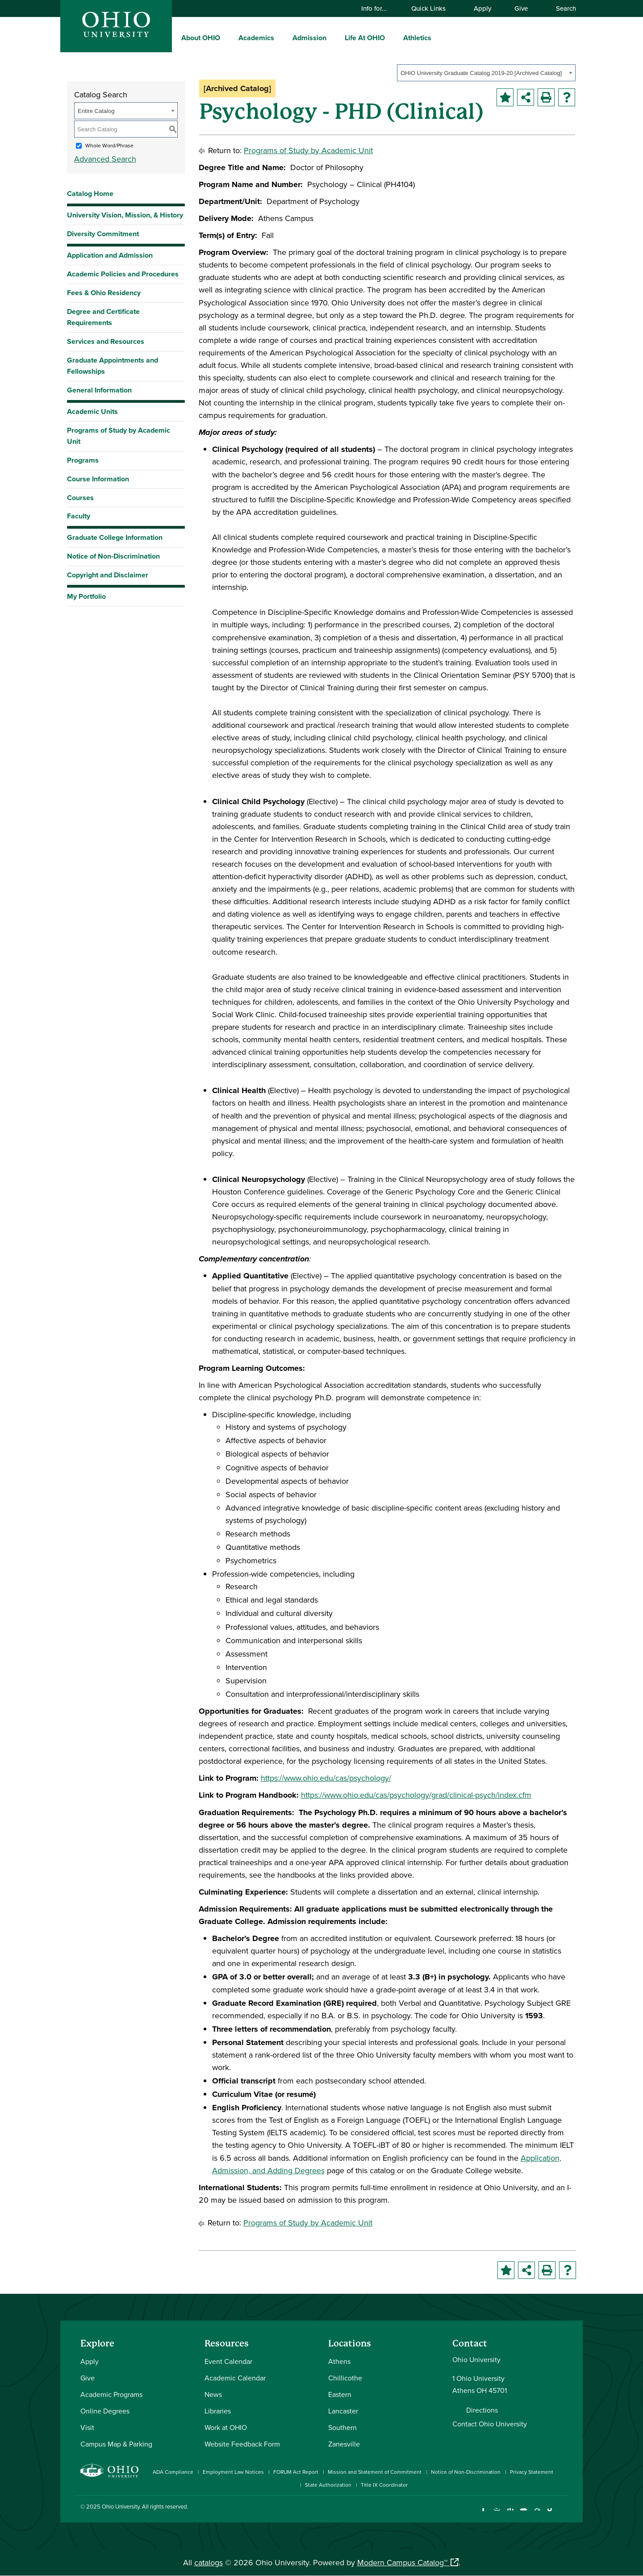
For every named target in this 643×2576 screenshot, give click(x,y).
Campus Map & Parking (116, 2444)
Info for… (378, 8)
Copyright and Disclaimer (107, 575)
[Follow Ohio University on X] (537, 2513)
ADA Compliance (173, 2472)
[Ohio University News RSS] (563, 2513)
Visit (87, 2427)
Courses (80, 498)
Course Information (98, 479)
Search (561, 8)
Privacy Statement (531, 2472)
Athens (339, 2361)
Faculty (78, 516)
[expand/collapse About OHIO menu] (227, 37)
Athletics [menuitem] (417, 38)
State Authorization (328, 2484)
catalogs (208, 2562)
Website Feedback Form (242, 2444)
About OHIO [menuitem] (200, 38)
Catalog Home (90, 193)
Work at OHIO (226, 2427)
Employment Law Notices (233, 2472)
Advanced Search (105, 158)
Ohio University (120, 2506)
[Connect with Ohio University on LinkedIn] (510, 2513)
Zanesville (344, 2444)
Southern (342, 2427)
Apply (482, 8)
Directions (482, 2410)
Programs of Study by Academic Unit (118, 436)
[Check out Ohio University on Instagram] (496, 2513)
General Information (99, 390)
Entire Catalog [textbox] (96, 111)
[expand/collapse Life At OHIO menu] (392, 37)
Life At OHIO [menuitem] (365, 38)
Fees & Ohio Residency (104, 293)
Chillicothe (345, 2378)
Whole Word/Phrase (109, 145)
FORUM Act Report (295, 2472)
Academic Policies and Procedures (123, 274)
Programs (83, 460)
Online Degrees (104, 2411)
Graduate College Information (115, 539)
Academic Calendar (235, 2378)
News (213, 2394)
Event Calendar (228, 2361)
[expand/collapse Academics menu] (281, 37)
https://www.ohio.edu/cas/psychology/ (326, 1777)
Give (521, 8)
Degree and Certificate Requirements (103, 317)
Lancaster (343, 2411)
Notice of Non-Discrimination (113, 556)
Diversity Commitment (103, 234)
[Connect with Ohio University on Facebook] (483, 2513)
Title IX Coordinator (384, 2484)
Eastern (339, 2394)
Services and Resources (105, 341)
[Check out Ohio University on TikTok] (550, 2513)
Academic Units (92, 411)
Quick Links (432, 8)
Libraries (218, 2411)
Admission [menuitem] (309, 38)
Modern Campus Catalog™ (402, 2562)
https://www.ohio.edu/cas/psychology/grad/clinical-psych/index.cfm (416, 1794)
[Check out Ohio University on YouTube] (523, 2513)
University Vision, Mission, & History (125, 215)
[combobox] (486, 72)
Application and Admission (110, 255)
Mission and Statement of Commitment (375, 2472)
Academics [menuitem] (256, 38)
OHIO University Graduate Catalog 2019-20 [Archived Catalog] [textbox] (481, 73)
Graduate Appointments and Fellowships (112, 365)
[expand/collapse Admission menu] (333, 37)
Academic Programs (111, 2394)
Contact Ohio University (489, 2424)
